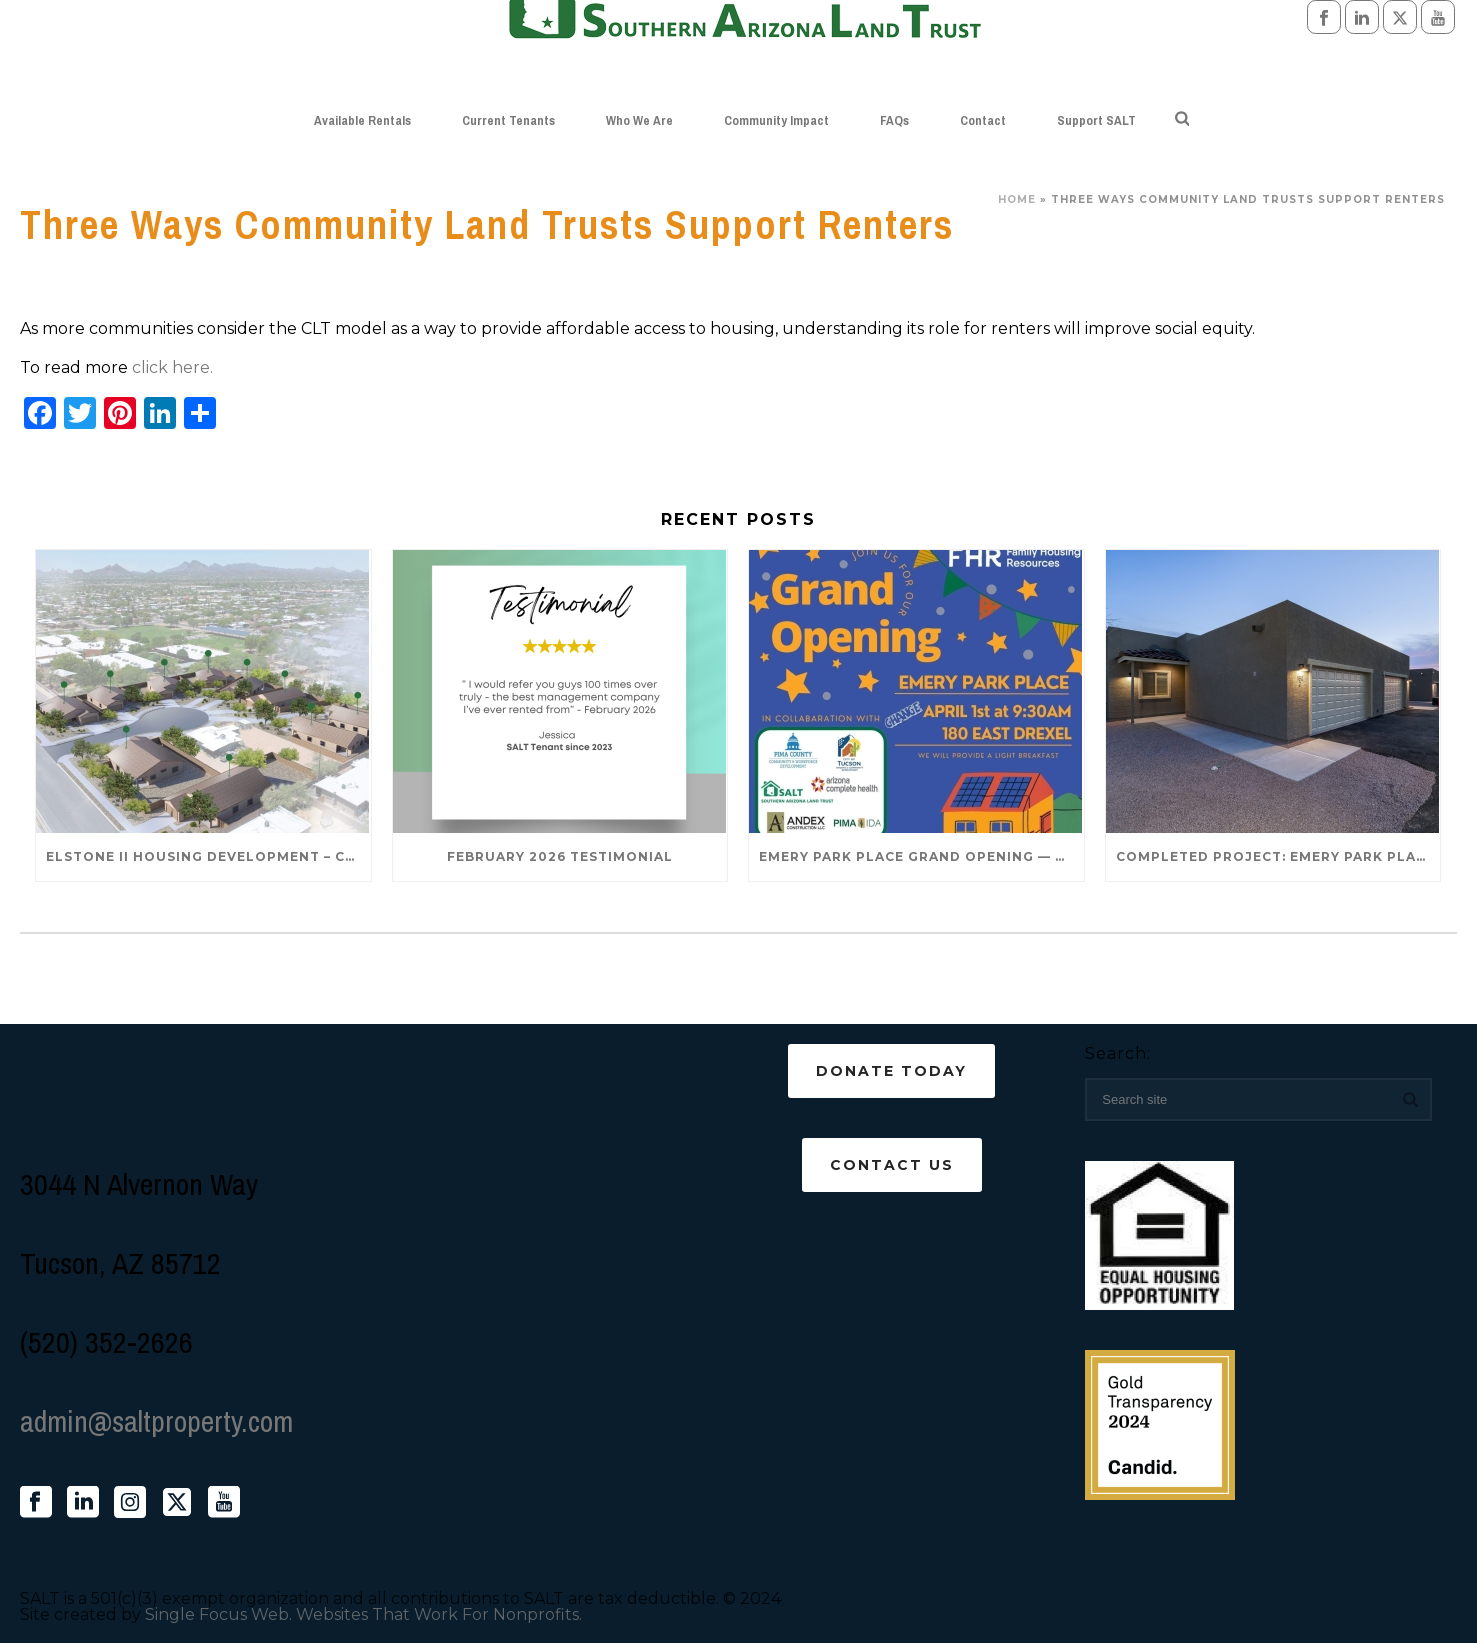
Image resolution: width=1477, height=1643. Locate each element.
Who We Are (639, 120)
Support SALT (1096, 120)
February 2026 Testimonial (560, 856)
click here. (172, 367)
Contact (983, 120)
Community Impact (776, 120)
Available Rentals (362, 120)
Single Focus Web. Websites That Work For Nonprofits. (363, 1614)
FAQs (894, 120)
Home (1017, 199)
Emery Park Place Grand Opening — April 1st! (921, 856)
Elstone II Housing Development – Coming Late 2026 (208, 856)
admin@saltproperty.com (156, 1421)
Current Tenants (508, 120)
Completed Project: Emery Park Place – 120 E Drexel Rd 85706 (1278, 856)
